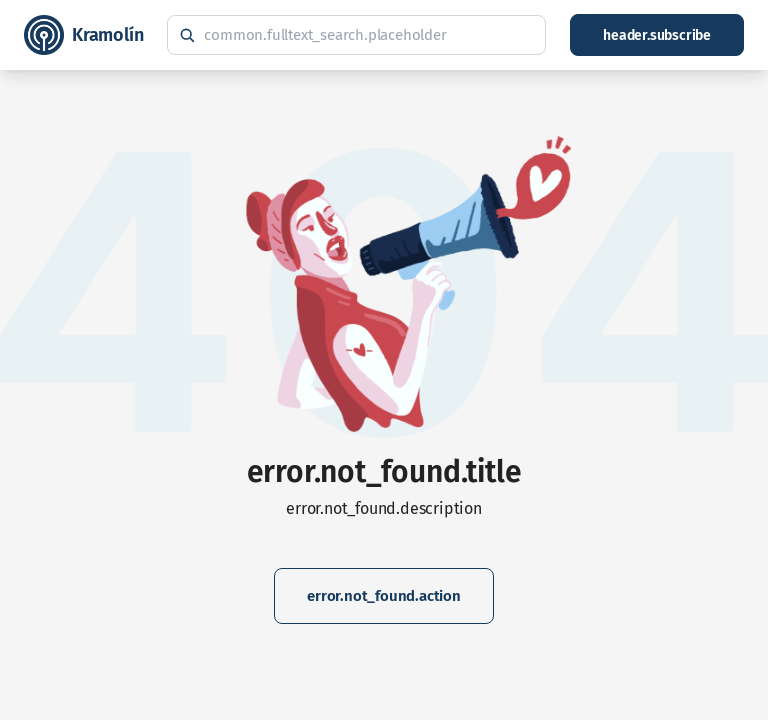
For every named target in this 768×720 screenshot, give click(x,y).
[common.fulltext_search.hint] (356, 35)
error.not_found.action (384, 596)
